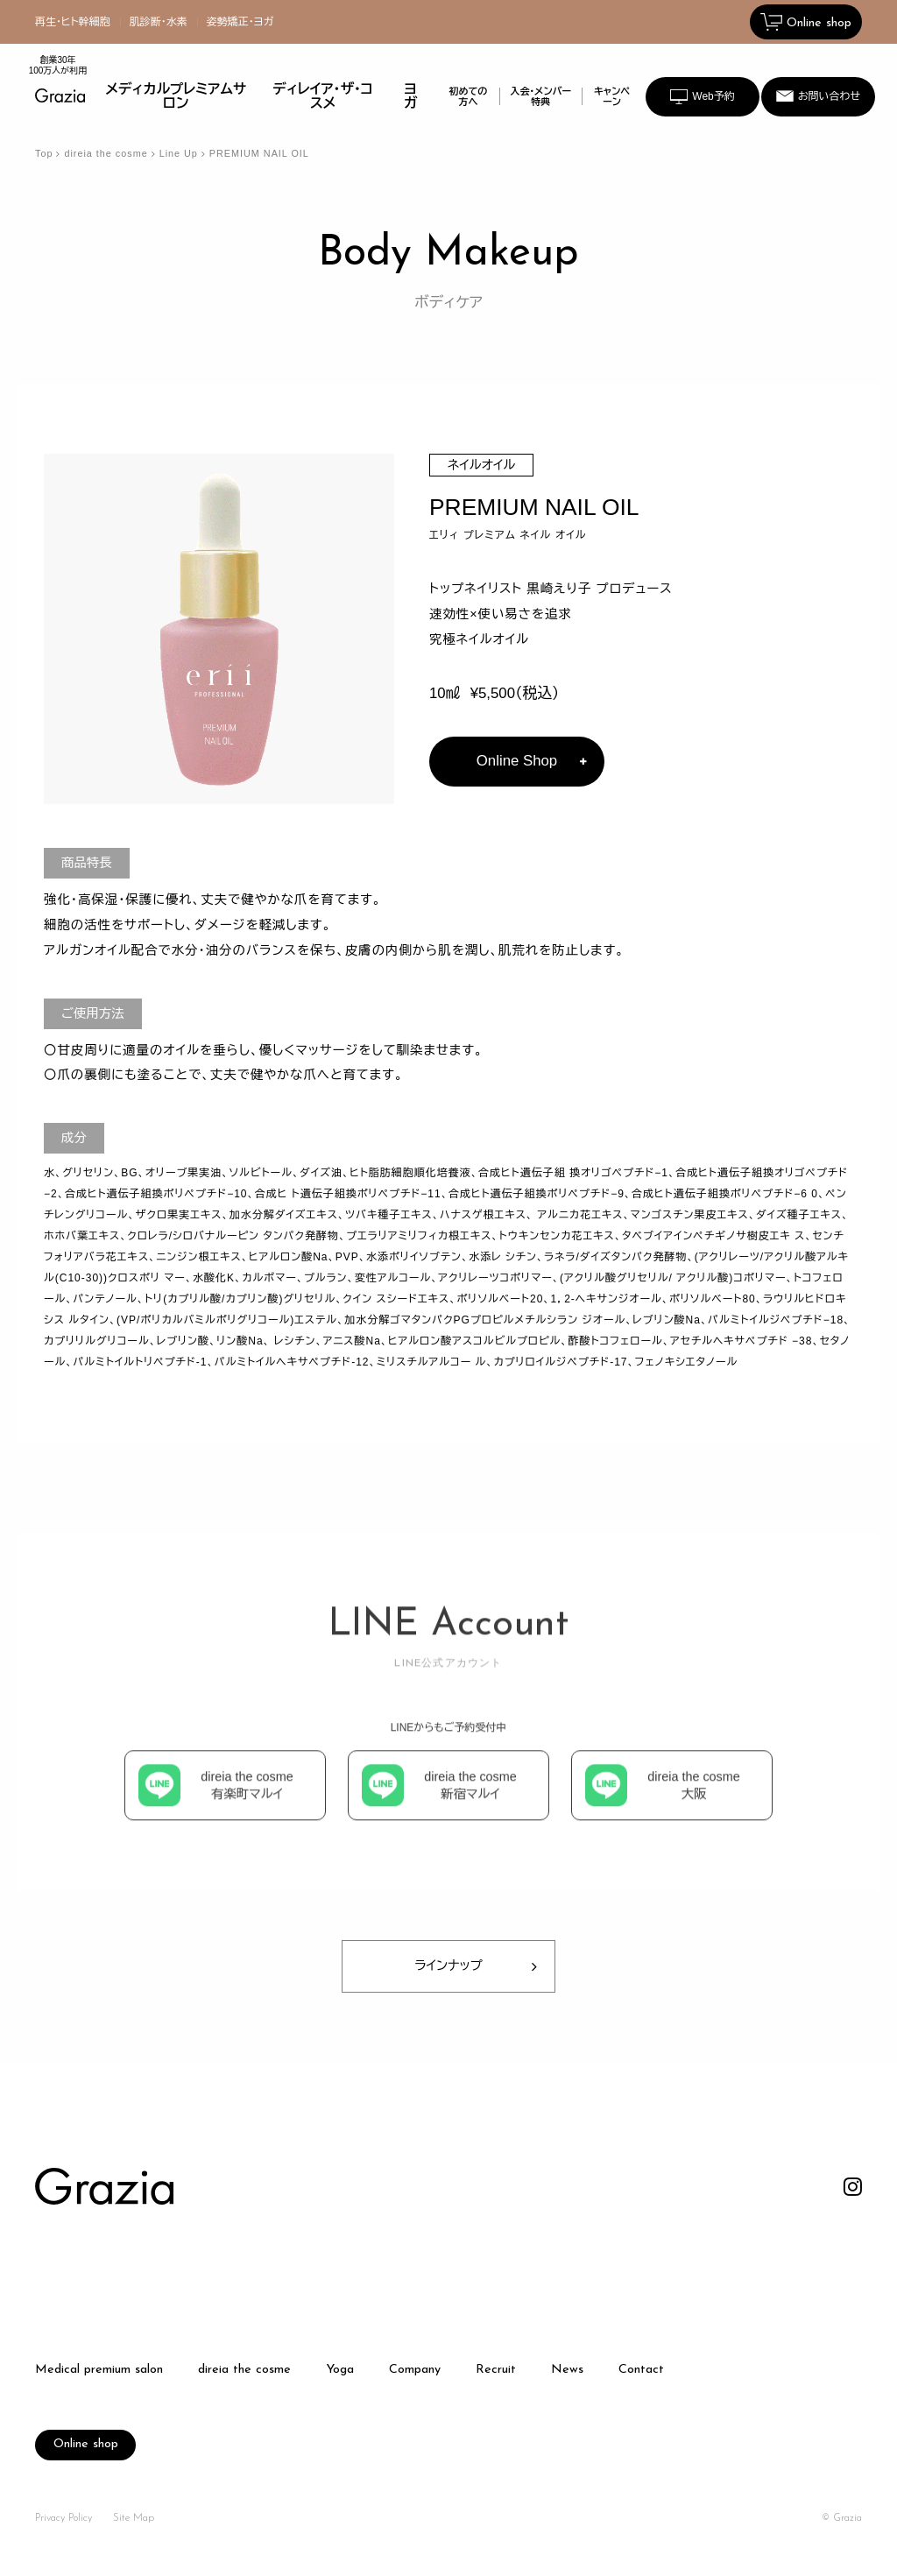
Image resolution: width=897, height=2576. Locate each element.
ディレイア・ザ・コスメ (323, 95)
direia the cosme (105, 153)
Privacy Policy (63, 2518)
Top (44, 153)
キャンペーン (612, 96)
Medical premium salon (99, 2370)
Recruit (496, 2370)
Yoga (340, 2370)
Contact (641, 2370)
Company (415, 2370)
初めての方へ (467, 96)
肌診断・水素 (158, 22)
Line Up (178, 153)
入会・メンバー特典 (541, 96)
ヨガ (410, 95)
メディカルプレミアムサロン (176, 95)
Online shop (85, 2444)
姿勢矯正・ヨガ (240, 22)
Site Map (133, 2518)
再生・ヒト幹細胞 (72, 22)
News (567, 2370)
